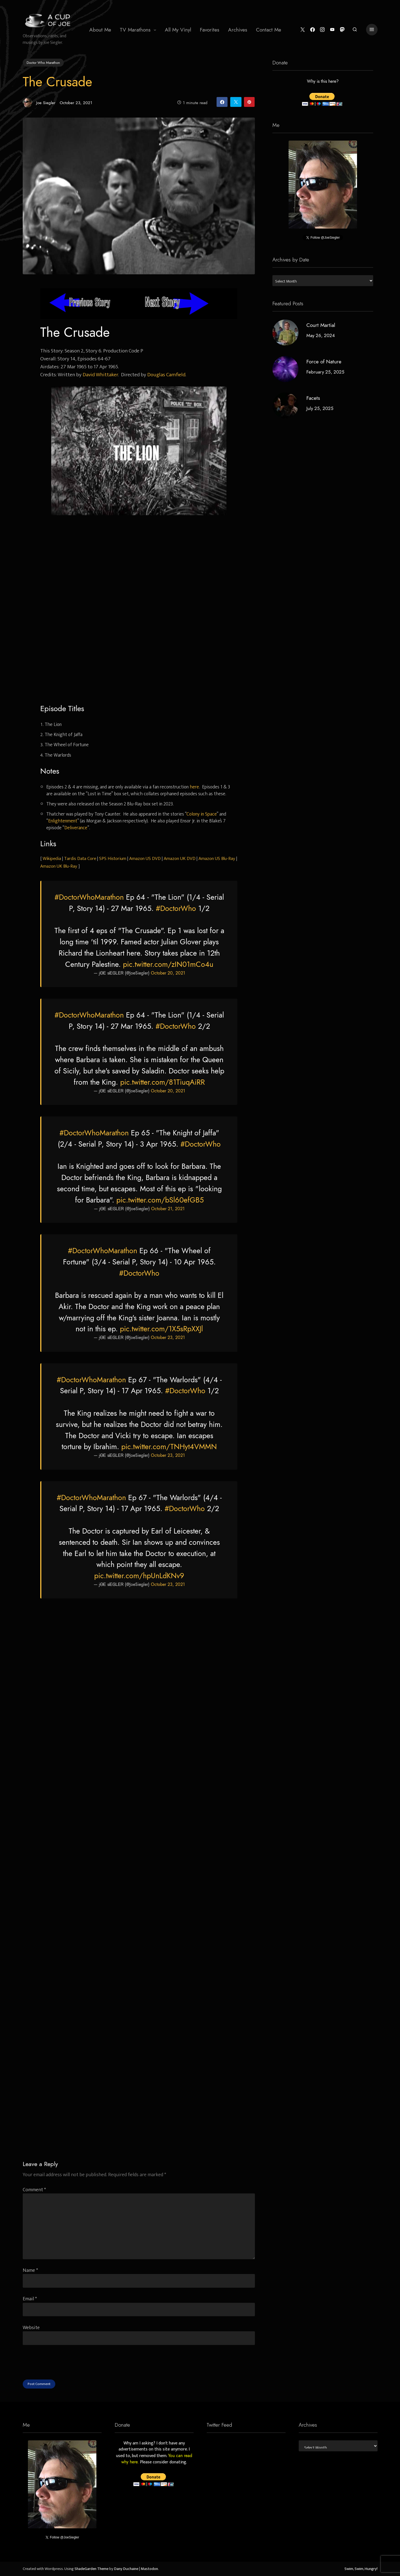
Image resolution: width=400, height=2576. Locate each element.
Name (30, 2270)
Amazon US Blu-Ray (216, 858)
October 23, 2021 (168, 1338)
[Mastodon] (341, 29)
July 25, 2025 (319, 408)
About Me (100, 29)
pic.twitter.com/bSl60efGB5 (160, 1200)
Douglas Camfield (166, 374)
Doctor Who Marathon (43, 62)
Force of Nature (323, 361)
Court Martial (320, 325)
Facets (313, 398)
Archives (237, 29)
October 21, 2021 (168, 1209)
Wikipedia (52, 858)
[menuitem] (100, 29)
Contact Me (268, 29)
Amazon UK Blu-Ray (58, 866)
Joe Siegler (39, 102)
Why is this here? (322, 82)
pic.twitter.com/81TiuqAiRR (162, 1082)
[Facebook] (311, 29)
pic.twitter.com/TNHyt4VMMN (169, 1446)
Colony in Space (201, 814)
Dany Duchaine (126, 2569)
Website (31, 2327)
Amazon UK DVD (179, 858)
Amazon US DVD (145, 858)
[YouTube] (331, 29)
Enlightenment (62, 821)
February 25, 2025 (325, 372)
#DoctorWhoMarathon (89, 897)
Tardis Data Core (80, 858)
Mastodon (149, 2569)
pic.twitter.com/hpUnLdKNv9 (139, 1576)
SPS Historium (112, 858)
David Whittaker (100, 374)
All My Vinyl (178, 29)
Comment (34, 2189)
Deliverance (75, 828)
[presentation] (64, 2369)
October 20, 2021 (168, 973)
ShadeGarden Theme (91, 2569)
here (194, 787)
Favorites (209, 29)
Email (30, 2299)
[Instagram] (321, 29)
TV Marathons (135, 29)
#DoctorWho (176, 908)
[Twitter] (301, 29)
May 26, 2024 (320, 335)
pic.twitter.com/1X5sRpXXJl (161, 1329)
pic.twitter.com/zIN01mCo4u (168, 964)
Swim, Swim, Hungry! (361, 2569)
